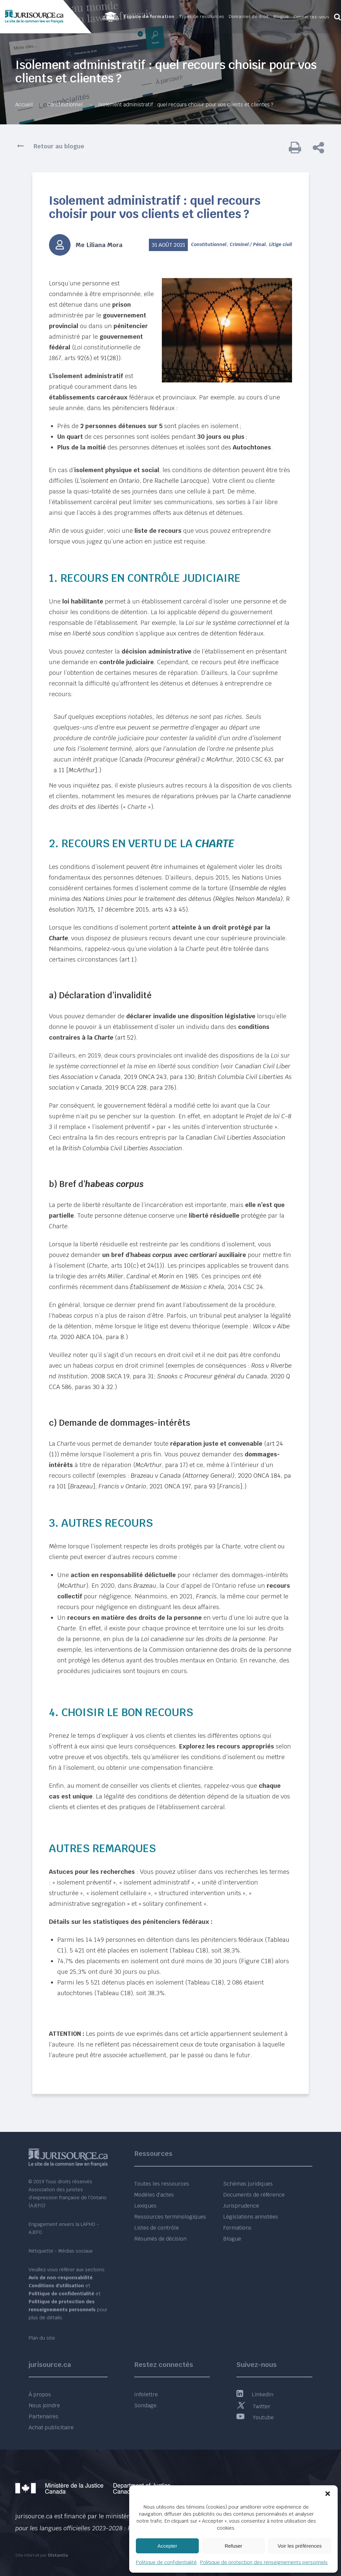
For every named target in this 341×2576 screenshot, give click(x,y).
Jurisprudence (241, 2205)
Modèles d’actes (154, 2194)
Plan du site (42, 2338)
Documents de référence (254, 2194)
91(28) (109, 358)
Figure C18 (256, 1961)
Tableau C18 (189, 1950)
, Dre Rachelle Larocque (142, 480)
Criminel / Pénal (248, 244)
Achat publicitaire (51, 2427)
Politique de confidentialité (166, 2562)
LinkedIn (254, 2394)
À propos (40, 2394)
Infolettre (146, 2394)
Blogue (232, 2238)
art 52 (125, 1037)
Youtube (255, 2417)
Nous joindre (44, 2405)
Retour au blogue (59, 146)
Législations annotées (250, 2216)
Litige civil (280, 244)
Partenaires (43, 2416)
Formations (237, 2227)
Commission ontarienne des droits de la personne (220, 1649)
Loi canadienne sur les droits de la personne (203, 1639)
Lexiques (145, 2205)
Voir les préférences (299, 2546)
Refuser (233, 2546)
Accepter (167, 2546)
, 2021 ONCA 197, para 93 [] (170, 1486)
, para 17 (160, 1465)
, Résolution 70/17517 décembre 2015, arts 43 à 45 (169, 898)
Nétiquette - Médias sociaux (61, 2251)
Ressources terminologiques (170, 2216)
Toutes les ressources (161, 2183)
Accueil (24, 104)
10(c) (131, 1265)
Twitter (253, 2406)
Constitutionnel (65, 104)
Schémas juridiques (248, 2183)
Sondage (145, 2405)
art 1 (128, 959)
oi (191, 622)
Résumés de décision (160, 2238)
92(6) (84, 358)
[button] (327, 2493)
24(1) (154, 1265)
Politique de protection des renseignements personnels (264, 2562)
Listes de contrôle (156, 2227)
